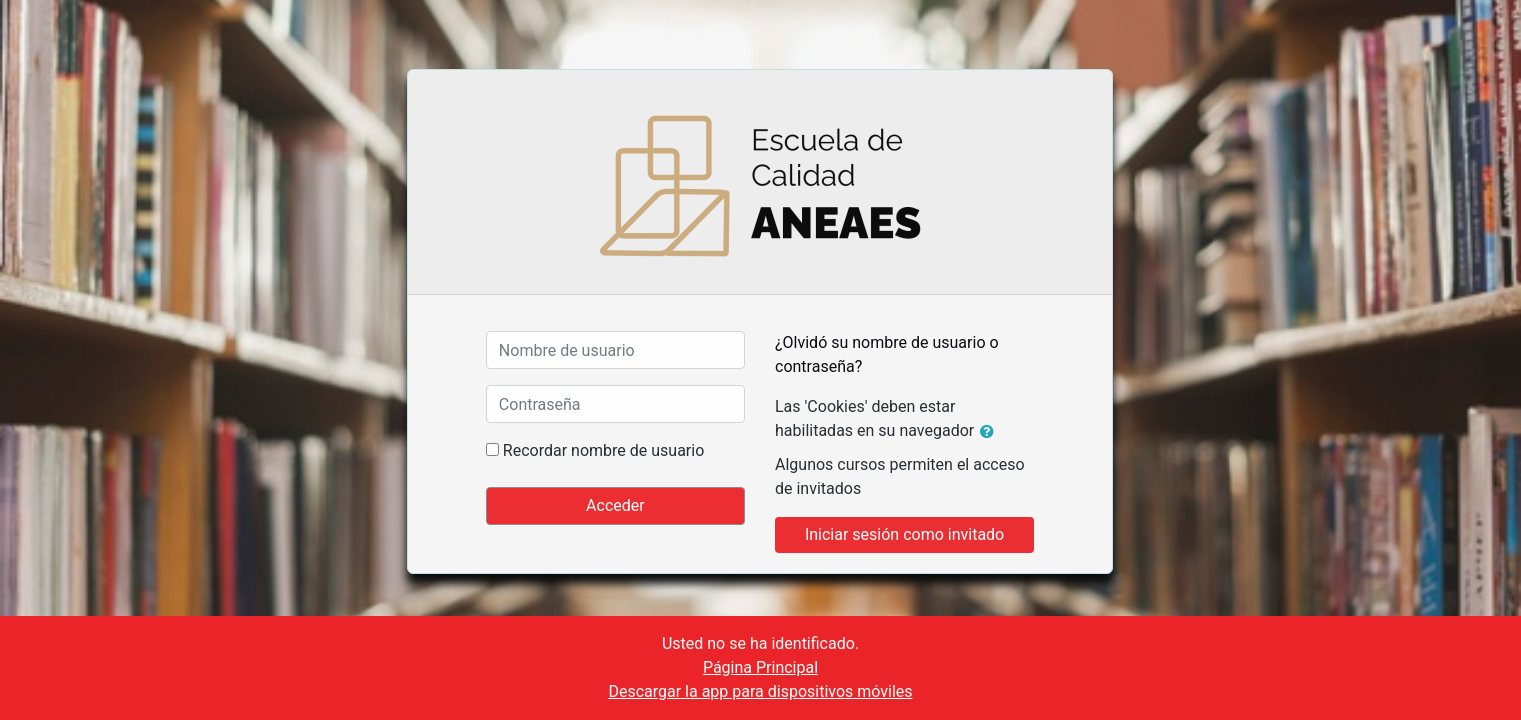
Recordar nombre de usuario (603, 450)
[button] (991, 432)
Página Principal (760, 667)
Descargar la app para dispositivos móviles (760, 691)
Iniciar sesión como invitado (904, 534)
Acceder (615, 505)
